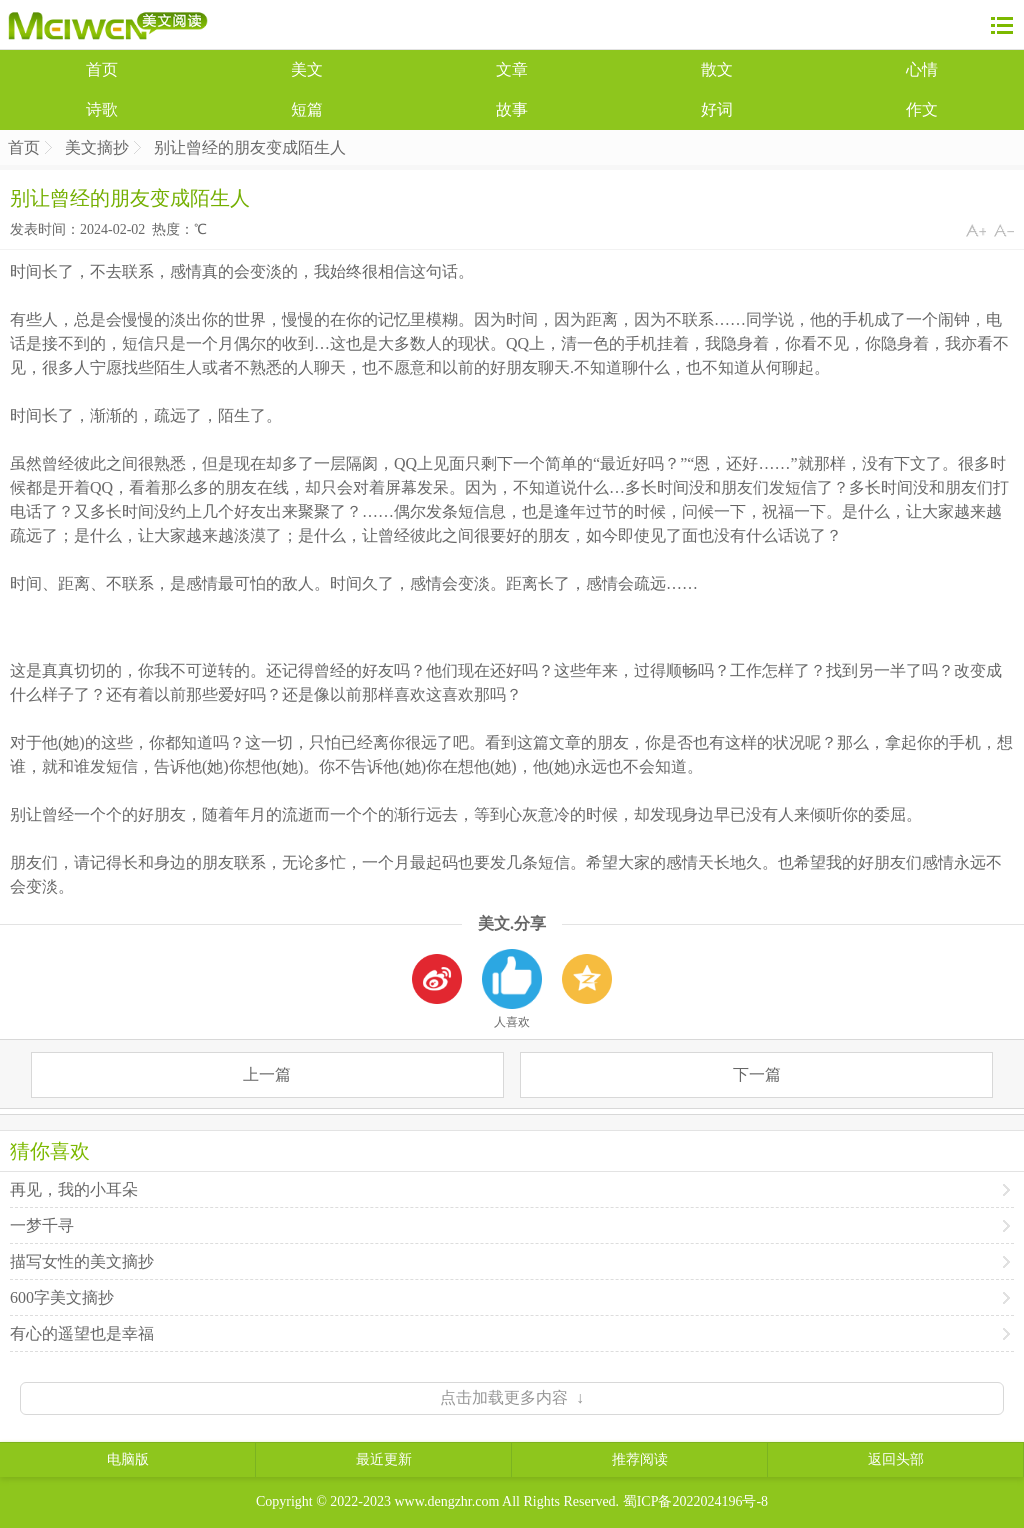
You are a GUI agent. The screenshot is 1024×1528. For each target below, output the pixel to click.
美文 (307, 69)
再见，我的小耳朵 (74, 1189)
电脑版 (128, 1459)
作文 (922, 109)
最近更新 (384, 1459)
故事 (512, 109)
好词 (717, 109)
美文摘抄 (97, 147)
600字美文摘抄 (62, 1297)
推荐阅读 (640, 1459)
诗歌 (102, 109)
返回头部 (896, 1459)
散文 (717, 69)
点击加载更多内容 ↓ (512, 1397)
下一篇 (757, 1074)
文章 (512, 69)
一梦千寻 (42, 1225)
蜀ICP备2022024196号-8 (695, 1501)
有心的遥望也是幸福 (82, 1333)
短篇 (307, 109)
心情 (922, 69)
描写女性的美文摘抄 (82, 1261)
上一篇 (267, 1074)
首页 (102, 69)
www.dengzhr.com (447, 1501)
